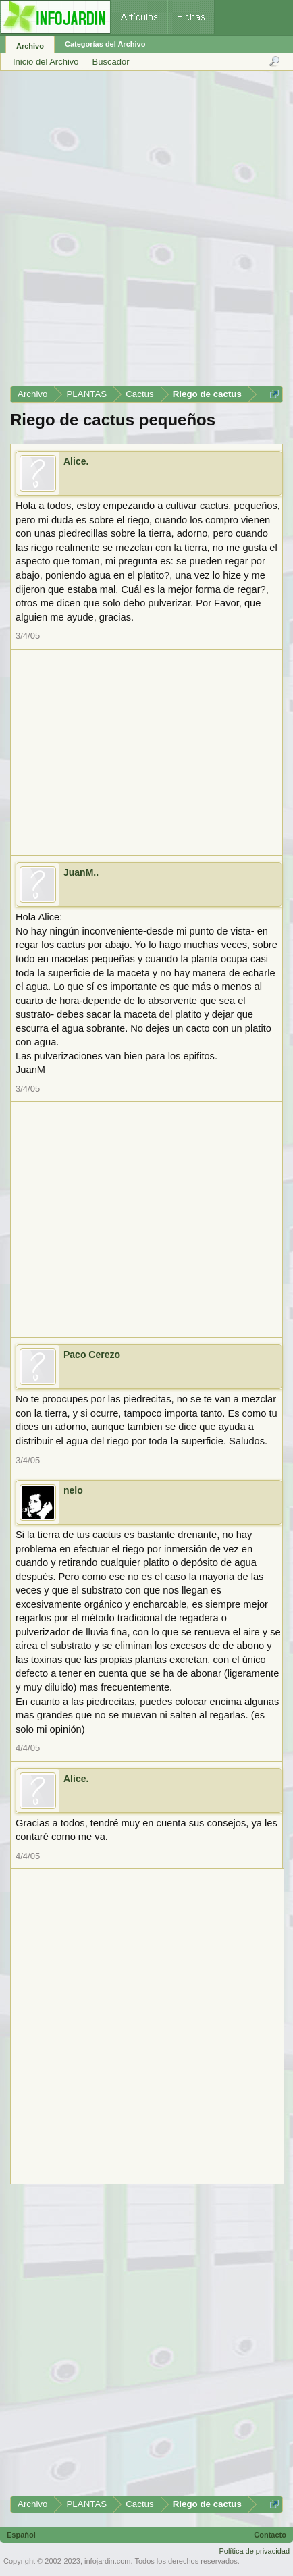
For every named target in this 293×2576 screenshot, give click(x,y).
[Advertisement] (146, 233)
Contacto (270, 2535)
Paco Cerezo (91, 1354)
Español (21, 2535)
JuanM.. (81, 872)
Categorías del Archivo (105, 44)
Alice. (75, 461)
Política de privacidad (254, 2551)
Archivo (30, 46)
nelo (73, 1490)
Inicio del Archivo (46, 62)
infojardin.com (107, 2561)
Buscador (111, 62)
